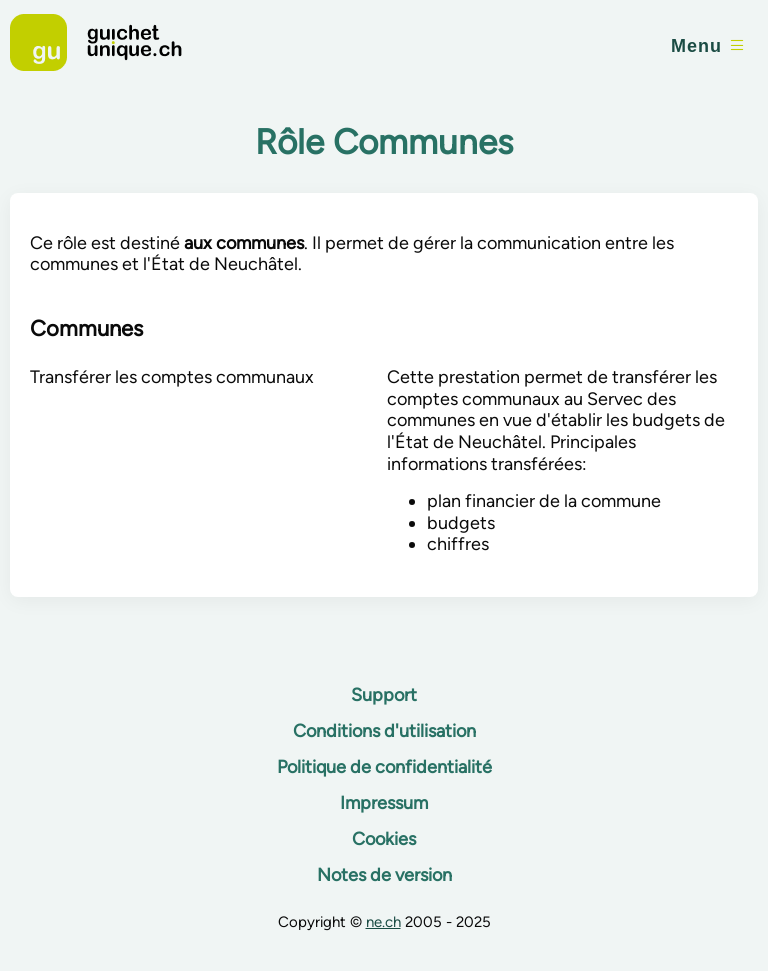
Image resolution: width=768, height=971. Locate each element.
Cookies (384, 839)
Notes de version (384, 875)
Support (384, 695)
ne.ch (383, 922)
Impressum (384, 803)
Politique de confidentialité (384, 767)
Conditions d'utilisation (384, 731)
